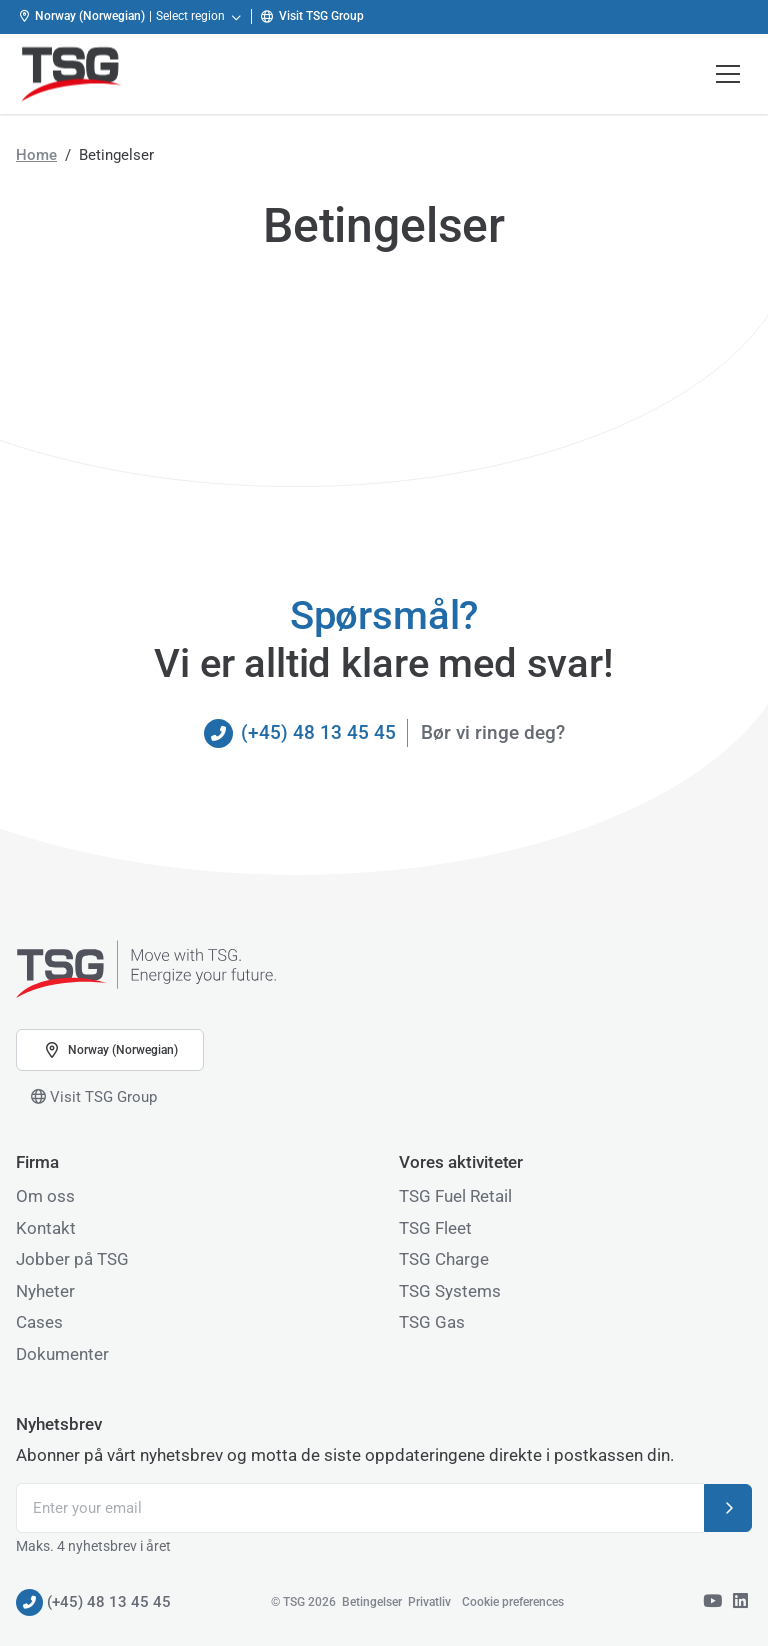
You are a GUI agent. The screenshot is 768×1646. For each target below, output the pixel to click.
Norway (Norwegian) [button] (110, 1050)
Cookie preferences (513, 1602)
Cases (39, 1322)
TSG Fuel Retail (455, 1196)
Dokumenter (62, 1354)
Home (36, 155)
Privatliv (429, 1602)
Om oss (45, 1196)
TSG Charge (444, 1259)
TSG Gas (432, 1322)
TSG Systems (450, 1291)
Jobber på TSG (72, 1259)
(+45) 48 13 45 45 (300, 733)
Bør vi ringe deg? (493, 732)
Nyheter (45, 1291)
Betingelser (372, 1602)
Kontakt (46, 1228)
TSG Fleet (435, 1228)
